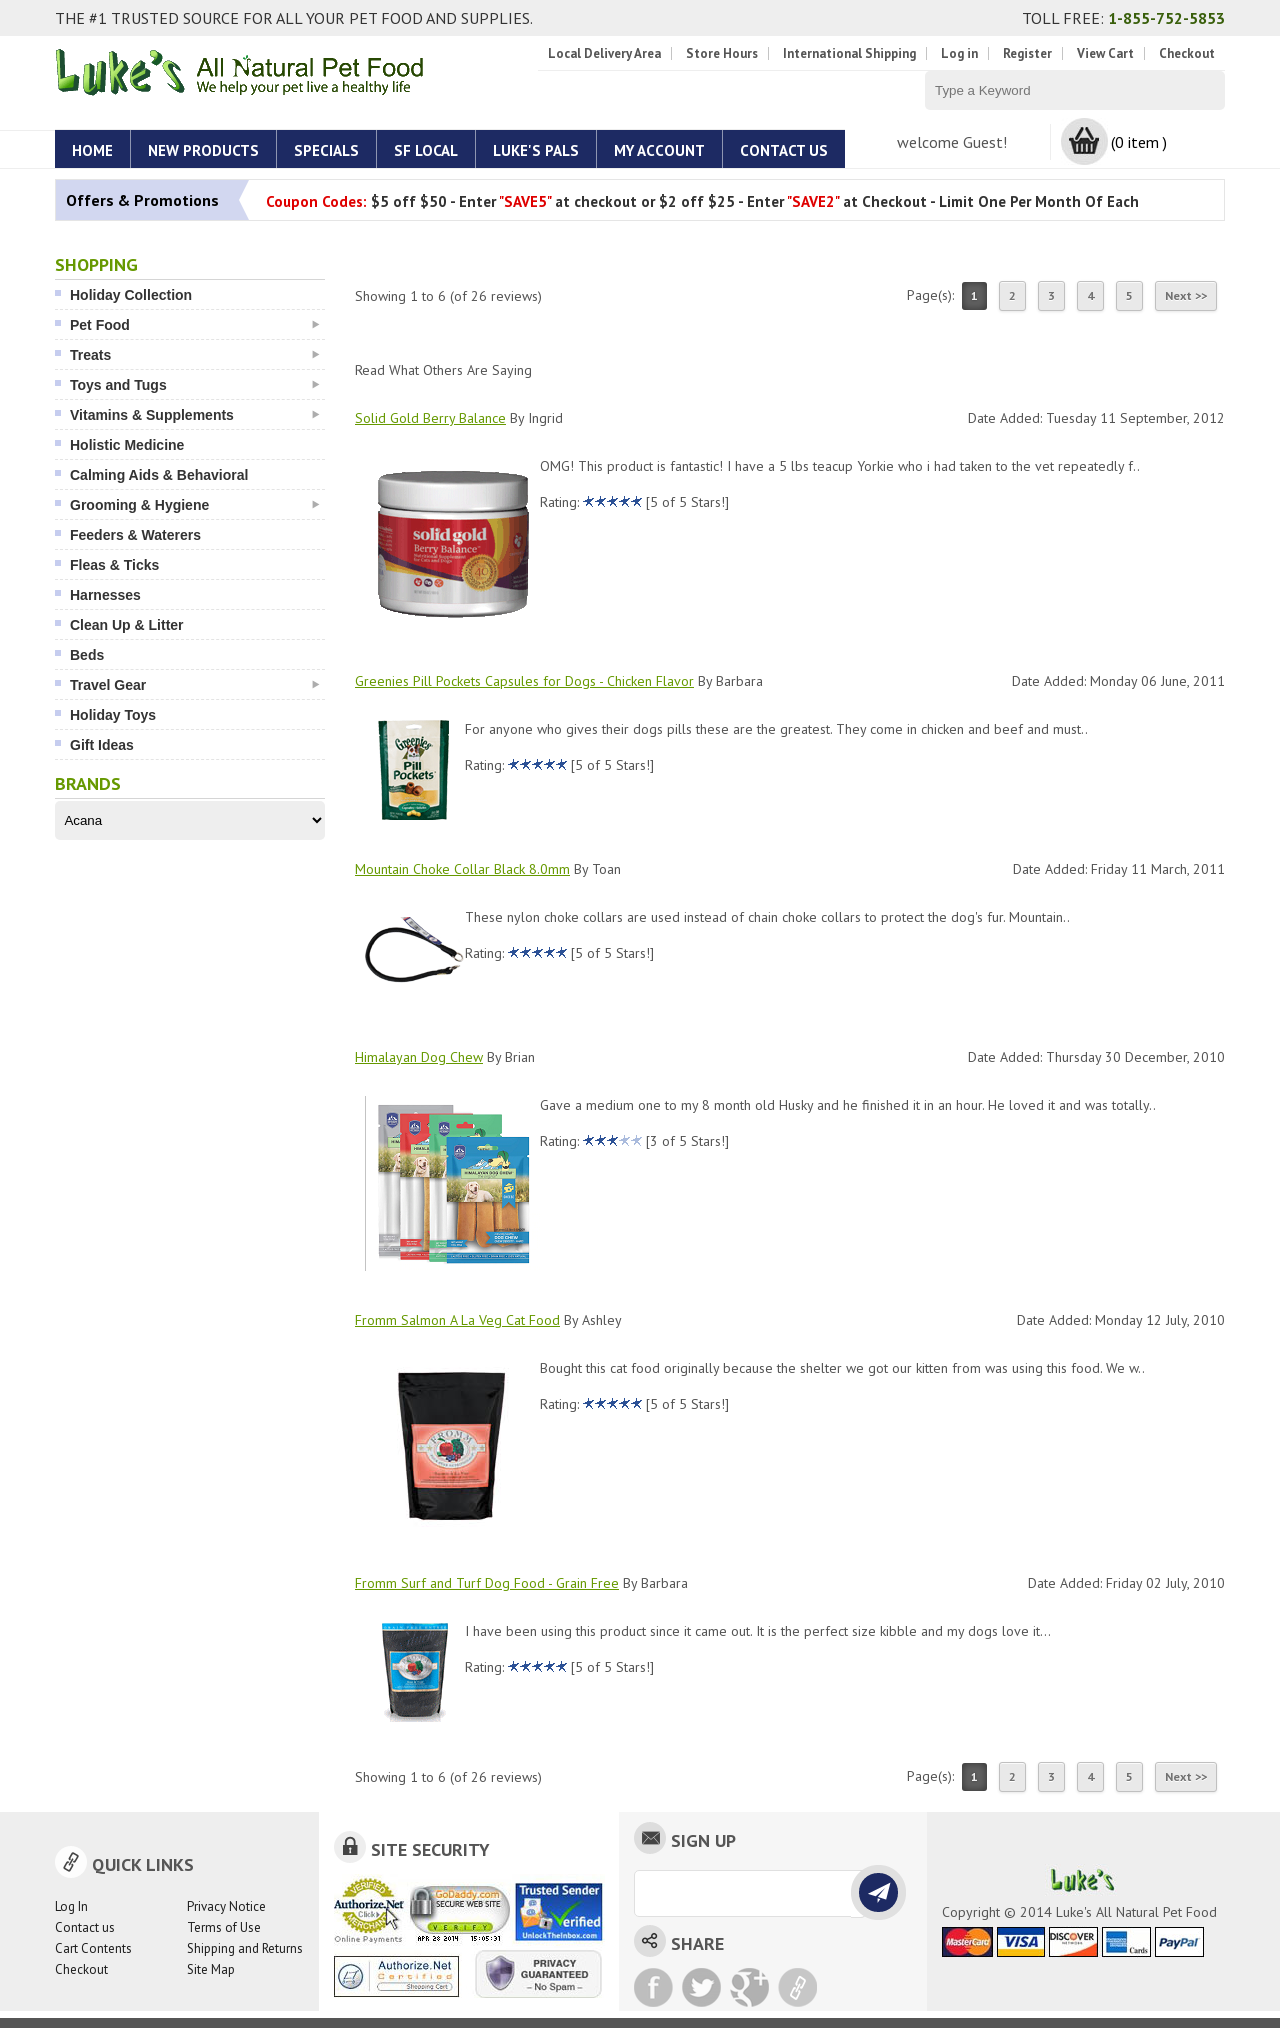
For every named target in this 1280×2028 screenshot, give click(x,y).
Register (1027, 53)
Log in (959, 53)
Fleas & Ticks (114, 565)
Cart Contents (93, 1948)
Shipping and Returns (245, 1948)
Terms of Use (224, 1927)
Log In (71, 1906)
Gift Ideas (102, 745)
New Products (203, 150)
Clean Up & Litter (127, 625)
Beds (87, 655)
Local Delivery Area (604, 53)
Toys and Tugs (195, 385)
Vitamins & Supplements (195, 415)
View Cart (1105, 53)
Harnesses (105, 595)
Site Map (211, 1969)
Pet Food (195, 325)
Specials (326, 150)
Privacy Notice (226, 1906)
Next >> (1186, 295)
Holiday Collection (131, 295)
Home (92, 150)
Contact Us (784, 150)
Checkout (1187, 53)
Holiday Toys (113, 715)
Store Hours (722, 53)
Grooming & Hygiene (195, 505)
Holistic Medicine (127, 445)
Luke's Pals (536, 150)
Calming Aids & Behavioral (159, 475)
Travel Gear (195, 685)
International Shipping (849, 53)
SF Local (426, 150)
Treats (195, 355)
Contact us (85, 1927)
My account (659, 150)
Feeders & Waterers (135, 535)
